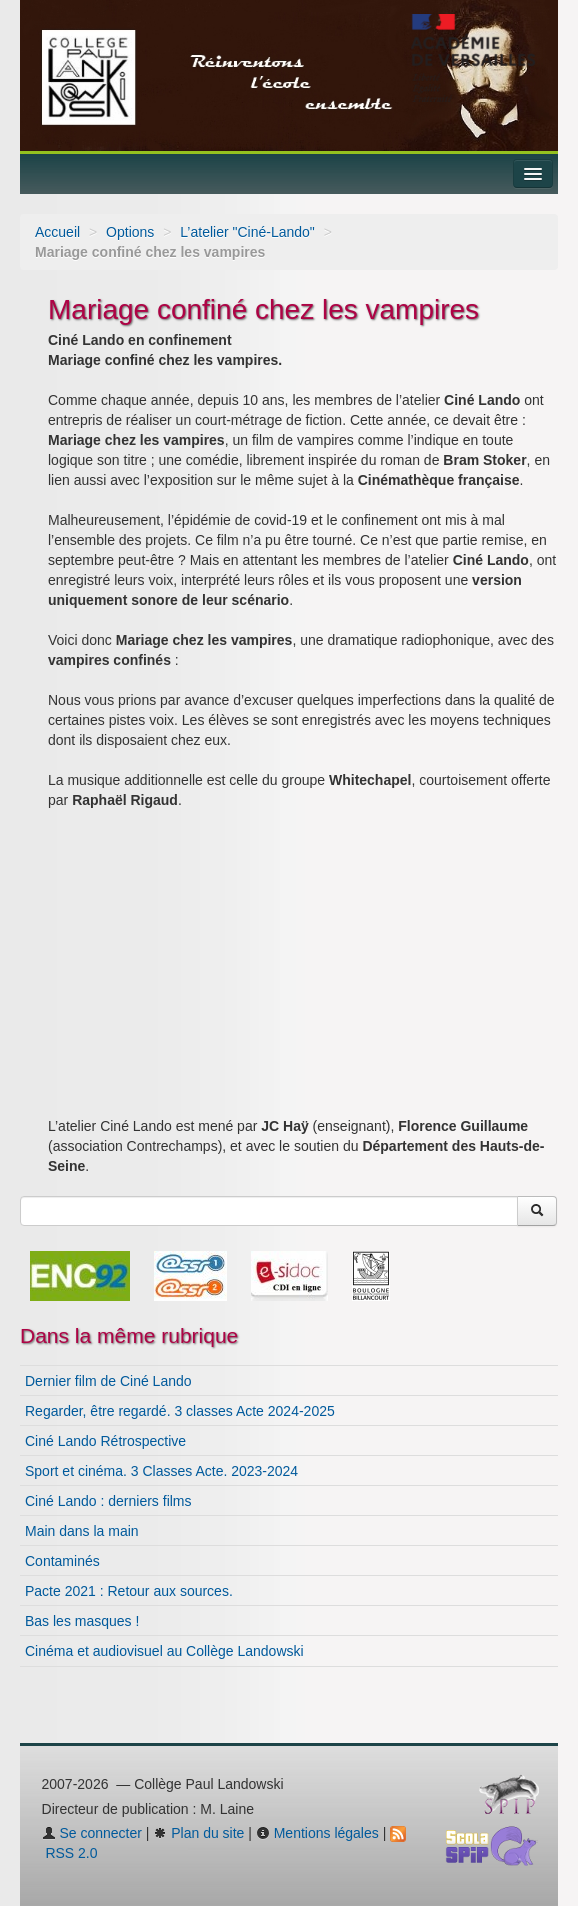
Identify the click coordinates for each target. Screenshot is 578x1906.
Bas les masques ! (82, 1621)
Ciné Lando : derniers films (108, 1501)
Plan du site (198, 1833)
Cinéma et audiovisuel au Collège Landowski (164, 1651)
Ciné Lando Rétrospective (105, 1441)
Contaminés (62, 1561)
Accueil (57, 232)
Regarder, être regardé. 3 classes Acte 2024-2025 (180, 1411)
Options (130, 232)
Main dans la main (82, 1531)
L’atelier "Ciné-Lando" (247, 232)
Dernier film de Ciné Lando (108, 1381)
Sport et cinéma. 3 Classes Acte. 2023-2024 (161, 1471)
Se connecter (92, 1833)
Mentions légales (317, 1833)
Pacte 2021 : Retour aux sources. (129, 1591)
